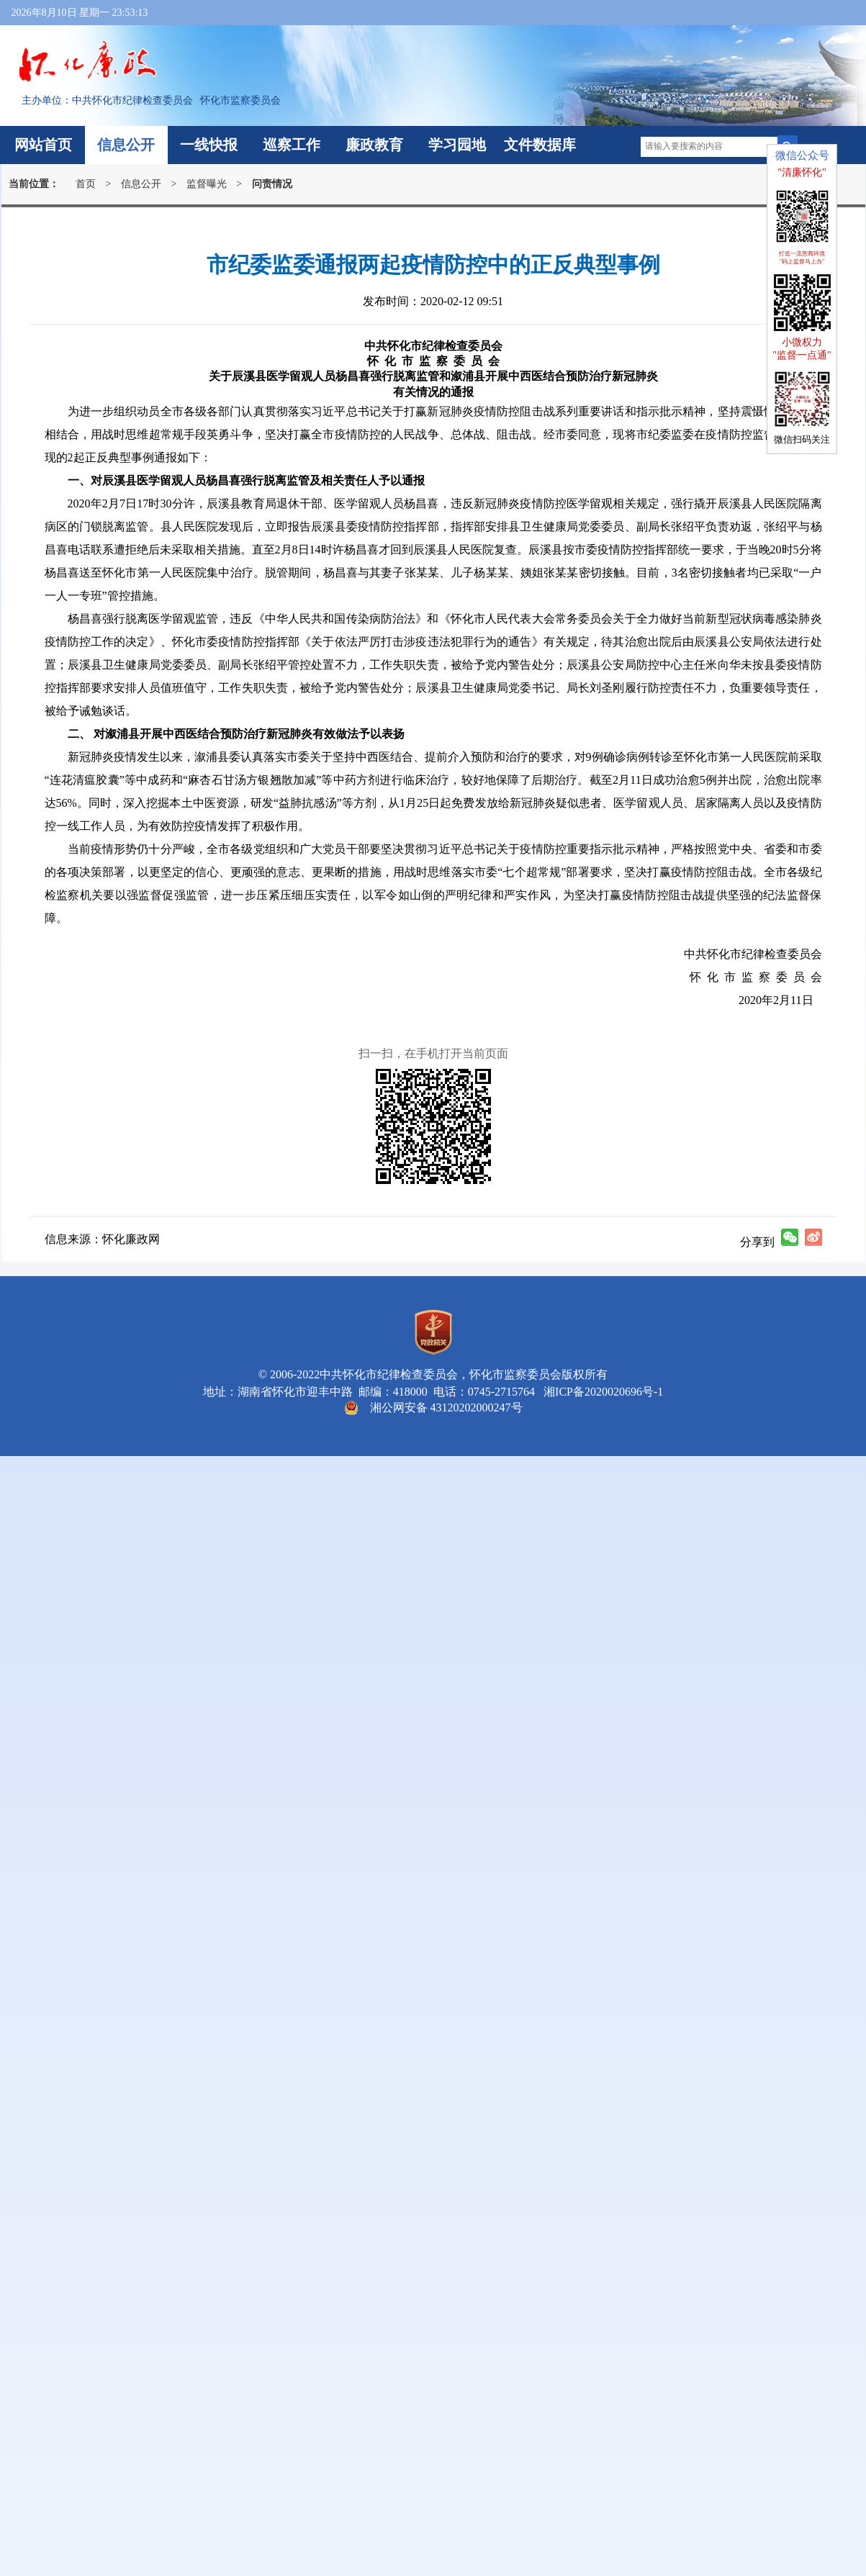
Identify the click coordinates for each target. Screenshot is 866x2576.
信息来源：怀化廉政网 (102, 1239)
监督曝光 (206, 183)
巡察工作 (291, 145)
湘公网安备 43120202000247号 (446, 1407)
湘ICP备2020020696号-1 (600, 1392)
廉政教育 (374, 145)
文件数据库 (540, 145)
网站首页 (43, 145)
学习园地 (457, 145)
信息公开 (126, 145)
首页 (86, 183)
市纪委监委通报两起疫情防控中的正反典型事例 (433, 264)
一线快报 (209, 145)
